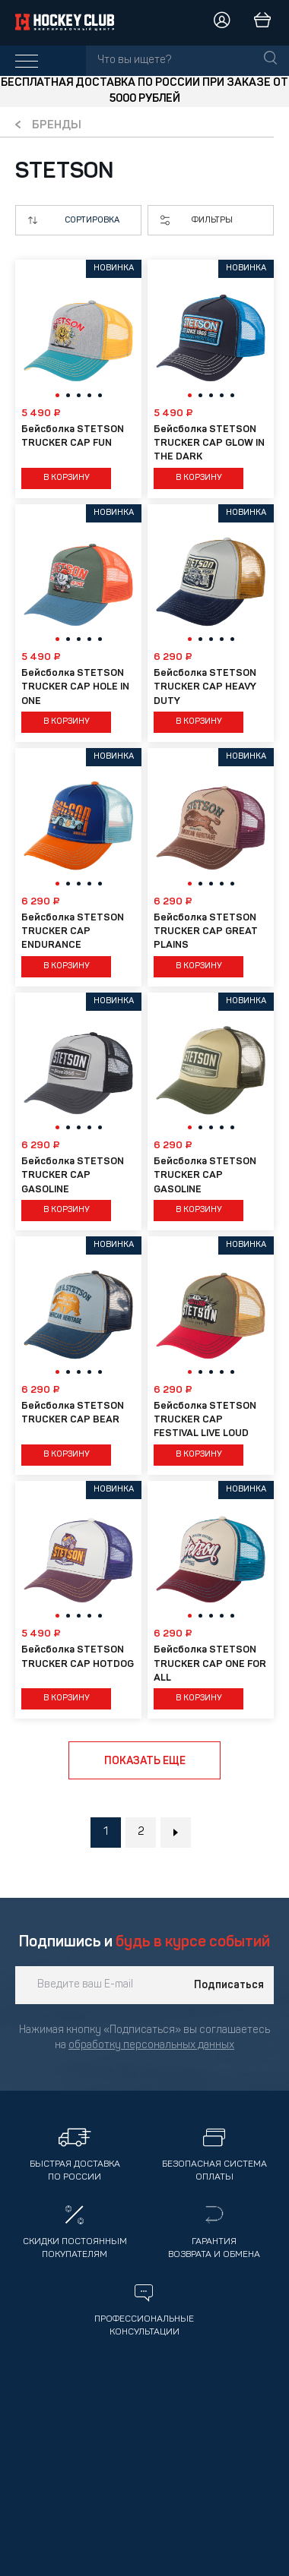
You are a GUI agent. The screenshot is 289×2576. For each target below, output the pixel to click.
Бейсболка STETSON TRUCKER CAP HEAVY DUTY (205, 687)
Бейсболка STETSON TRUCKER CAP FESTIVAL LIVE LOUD (205, 1419)
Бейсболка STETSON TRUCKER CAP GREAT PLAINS (206, 931)
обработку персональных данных (151, 2045)
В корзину (66, 478)
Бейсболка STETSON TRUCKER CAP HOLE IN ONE (75, 687)
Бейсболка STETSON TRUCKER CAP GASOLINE (72, 1175)
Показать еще (145, 1761)
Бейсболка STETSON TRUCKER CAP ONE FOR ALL (210, 1663)
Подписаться (229, 1985)
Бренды (56, 125)
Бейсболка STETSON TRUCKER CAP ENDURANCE (72, 931)
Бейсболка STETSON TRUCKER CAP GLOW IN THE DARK (209, 443)
